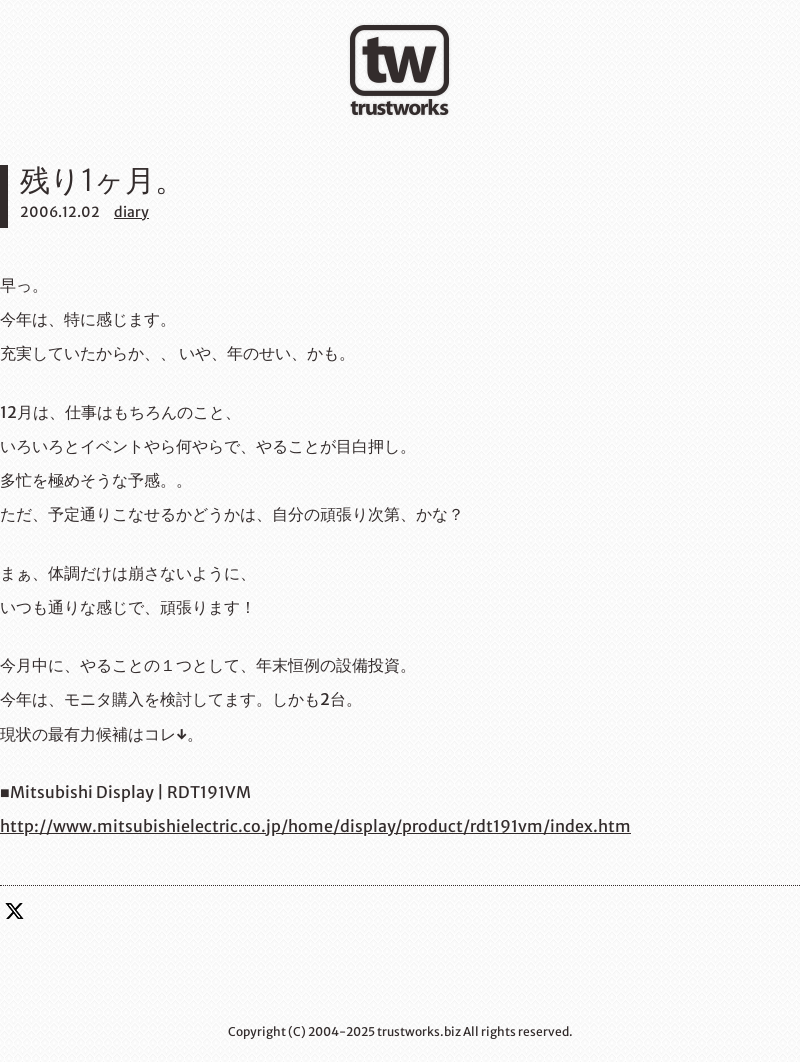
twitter (15, 911)
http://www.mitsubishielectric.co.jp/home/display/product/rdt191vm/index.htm (315, 826)
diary (131, 212)
